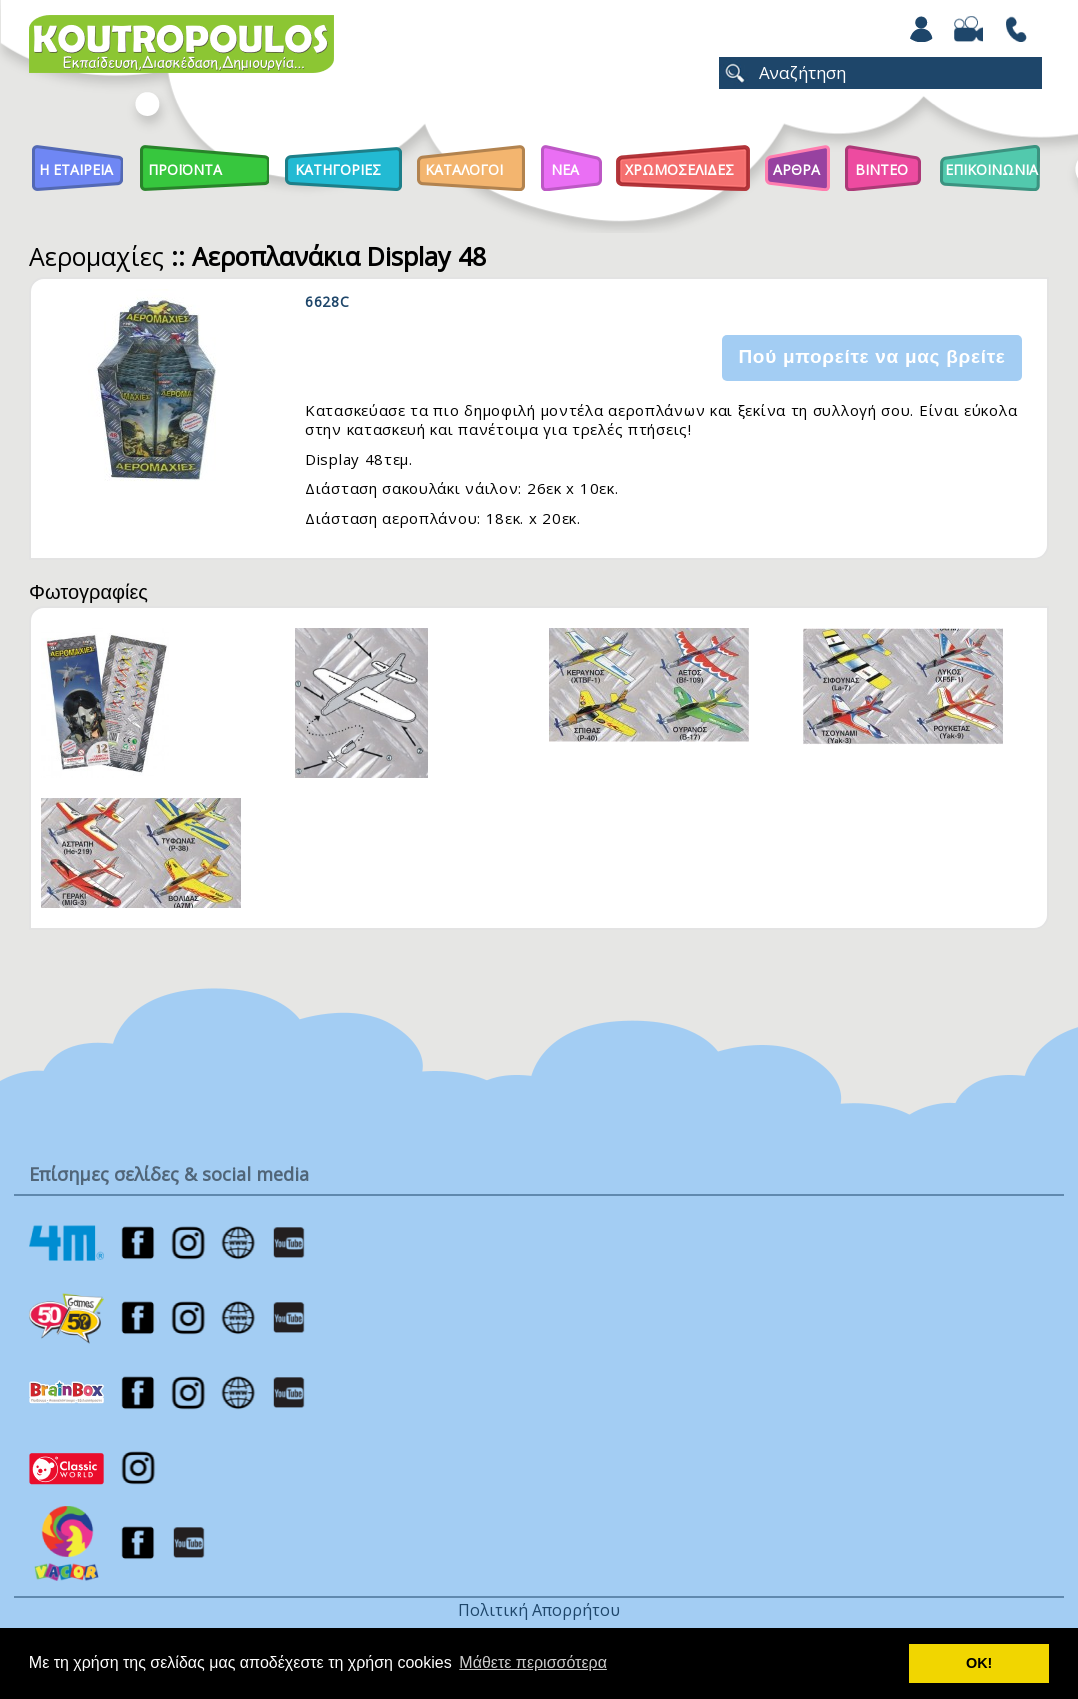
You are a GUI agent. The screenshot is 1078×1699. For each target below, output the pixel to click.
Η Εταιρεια (76, 169)
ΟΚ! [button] (979, 1663)
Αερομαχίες (96, 256)
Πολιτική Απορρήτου (539, 1610)
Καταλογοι (464, 169)
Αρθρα (796, 169)
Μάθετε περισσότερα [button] (533, 1662)
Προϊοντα (185, 169)
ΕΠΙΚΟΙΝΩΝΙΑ (991, 169)
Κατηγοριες (338, 169)
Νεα (565, 169)
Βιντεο (881, 169)
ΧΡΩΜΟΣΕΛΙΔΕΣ (679, 169)
